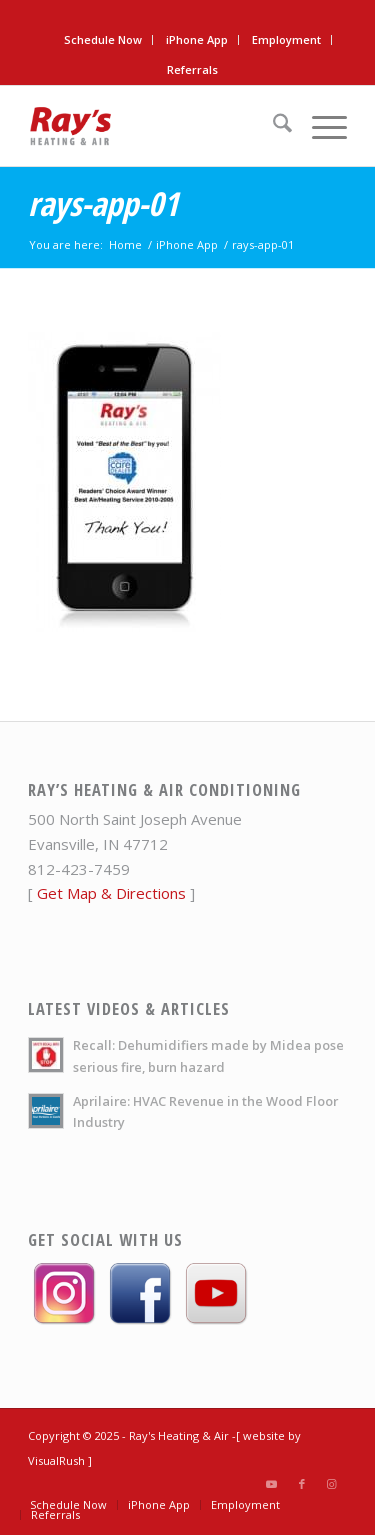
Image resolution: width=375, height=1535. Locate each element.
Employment (286, 39)
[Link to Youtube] (272, 1484)
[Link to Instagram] (332, 1484)
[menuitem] (103, 40)
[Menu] (319, 126)
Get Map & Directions (111, 893)
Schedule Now (103, 39)
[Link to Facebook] (302, 1484)
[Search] (272, 126)
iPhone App (197, 39)
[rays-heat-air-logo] (155, 126)
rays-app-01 (103, 203)
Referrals (192, 69)
